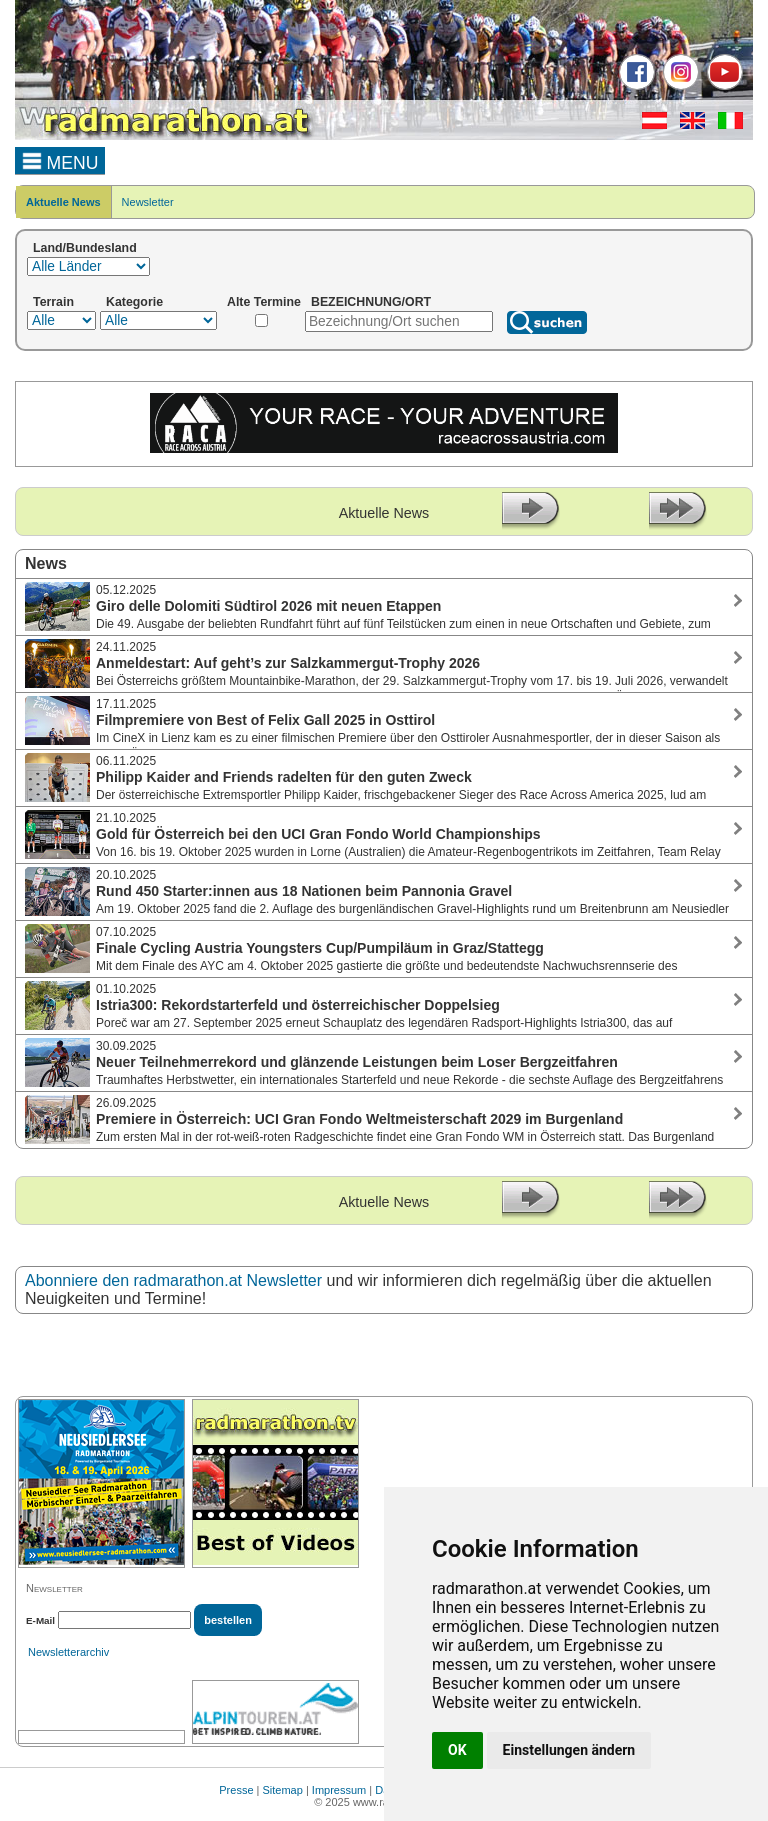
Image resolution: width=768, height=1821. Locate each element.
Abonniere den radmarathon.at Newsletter (173, 1280)
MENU (60, 160)
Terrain (53, 302)
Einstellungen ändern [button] (569, 1750)
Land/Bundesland (85, 248)
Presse (236, 1790)
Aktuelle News (63, 202)
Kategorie (134, 302)
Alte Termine (264, 302)
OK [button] (457, 1750)
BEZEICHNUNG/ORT (371, 302)
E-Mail (40, 1620)
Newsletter (148, 202)
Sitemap (283, 1790)
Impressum (339, 1790)
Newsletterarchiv (68, 1652)
